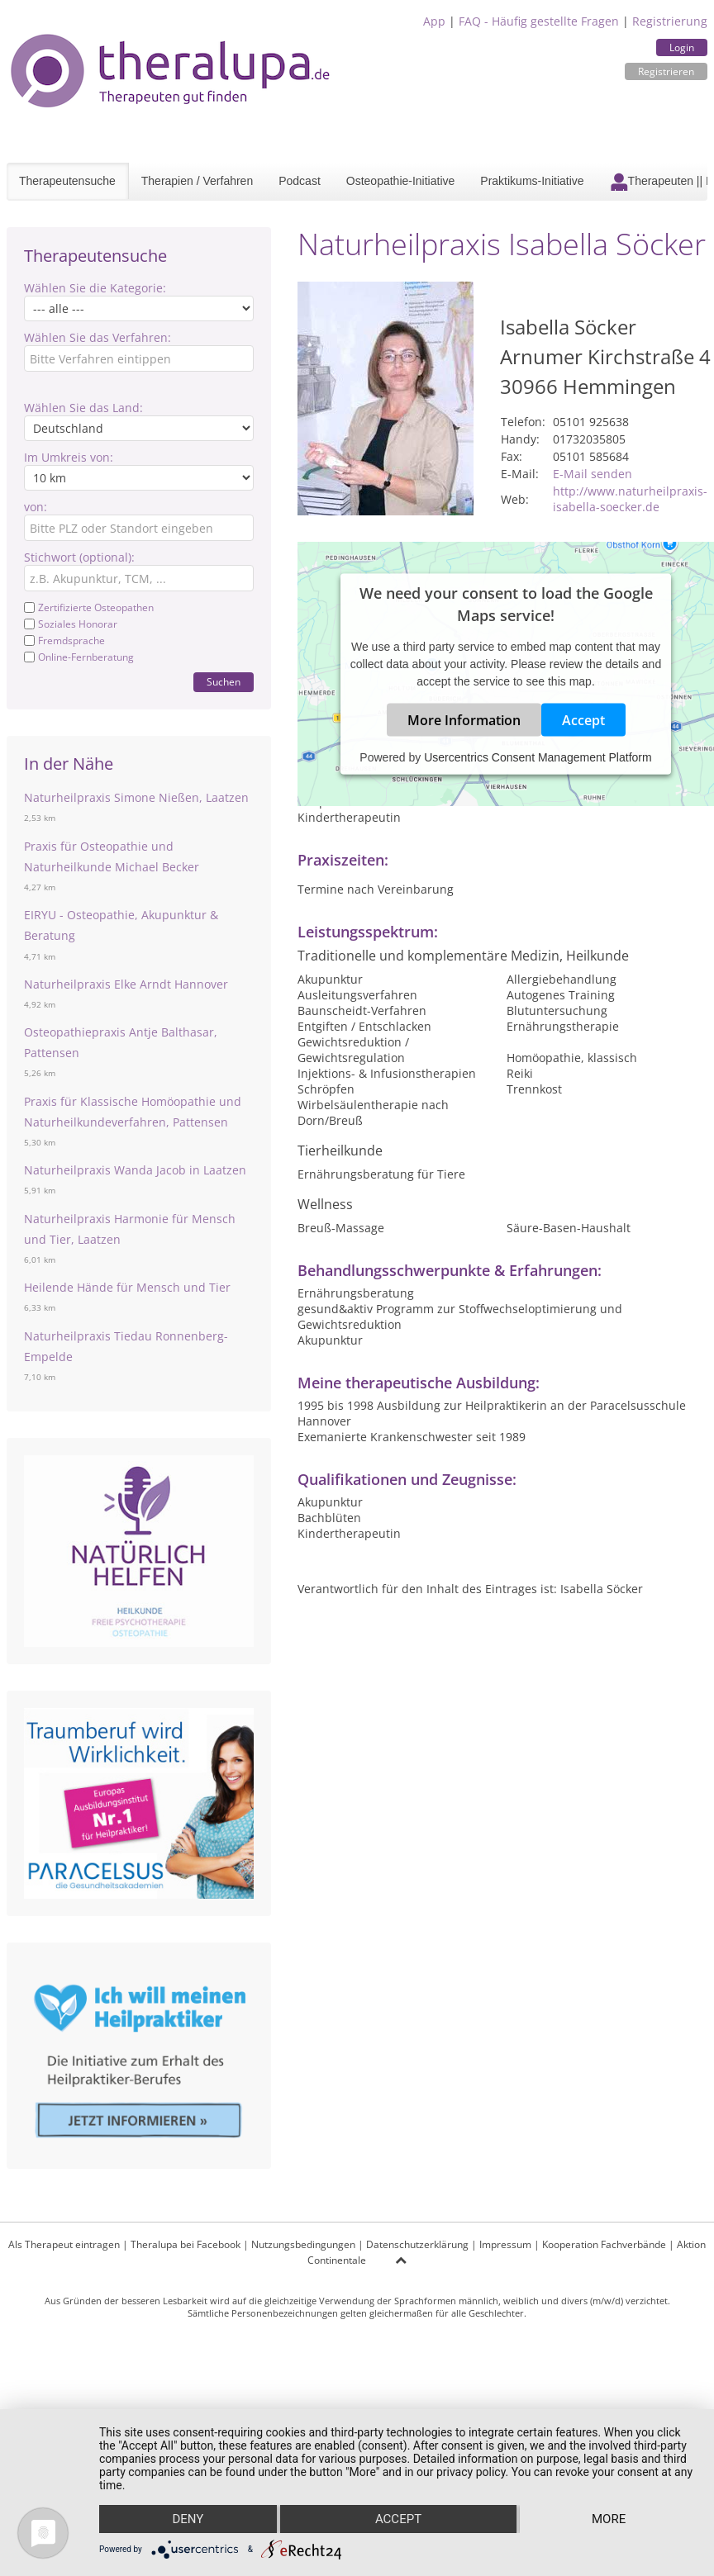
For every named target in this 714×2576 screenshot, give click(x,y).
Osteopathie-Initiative (400, 180)
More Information (464, 720)
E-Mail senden (592, 474)
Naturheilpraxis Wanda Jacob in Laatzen (135, 1170)
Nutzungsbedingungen (303, 2244)
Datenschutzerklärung (417, 2244)
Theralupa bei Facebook (185, 2244)
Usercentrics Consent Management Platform (537, 757)
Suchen (223, 682)
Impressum (505, 2244)
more (609, 2519)
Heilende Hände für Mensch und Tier (127, 1287)
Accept (583, 720)
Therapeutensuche (67, 180)
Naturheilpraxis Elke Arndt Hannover (126, 984)
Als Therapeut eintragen (64, 2244)
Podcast (299, 180)
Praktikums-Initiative (531, 180)
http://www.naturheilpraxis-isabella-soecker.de (630, 499)
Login (681, 47)
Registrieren (666, 71)
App (434, 21)
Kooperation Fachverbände (604, 2244)
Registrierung (669, 21)
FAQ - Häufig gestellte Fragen (539, 21)
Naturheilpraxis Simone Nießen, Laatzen (136, 797)
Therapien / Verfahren (197, 180)
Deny (187, 2519)
